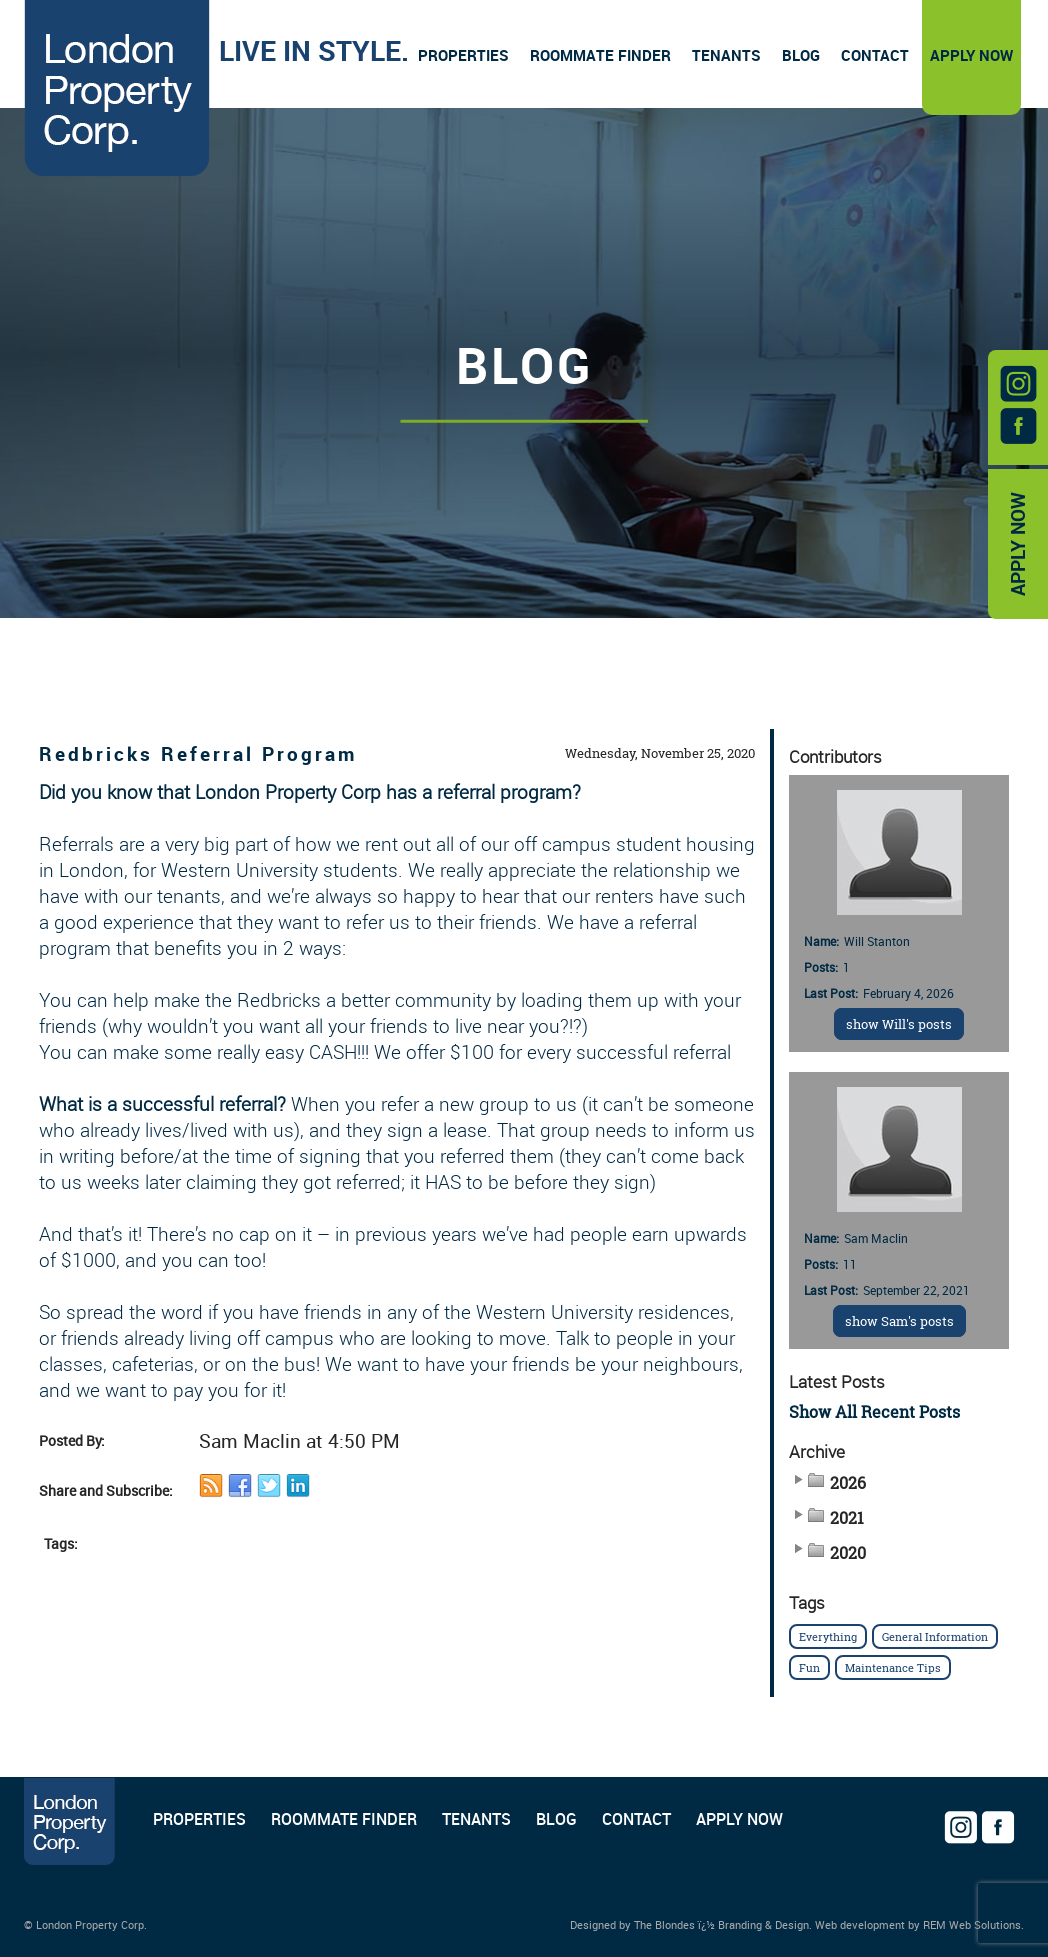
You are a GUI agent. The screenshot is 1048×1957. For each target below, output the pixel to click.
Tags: (61, 1543)
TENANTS (476, 1819)
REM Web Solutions (972, 1924)
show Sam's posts (899, 1321)
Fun (809, 1667)
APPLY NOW (1018, 544)
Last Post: (831, 993)
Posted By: (72, 1440)
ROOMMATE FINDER (344, 1819)
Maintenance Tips (893, 1667)
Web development (860, 1924)
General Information (935, 1636)
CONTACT (636, 1819)
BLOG (556, 1819)
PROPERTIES (199, 1819)
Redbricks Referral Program (198, 753)
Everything (828, 1636)
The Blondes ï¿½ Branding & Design (721, 1924)
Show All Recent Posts (874, 1411)
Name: (821, 941)
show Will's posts (899, 1024)
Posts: (821, 967)
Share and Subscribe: (106, 1490)
